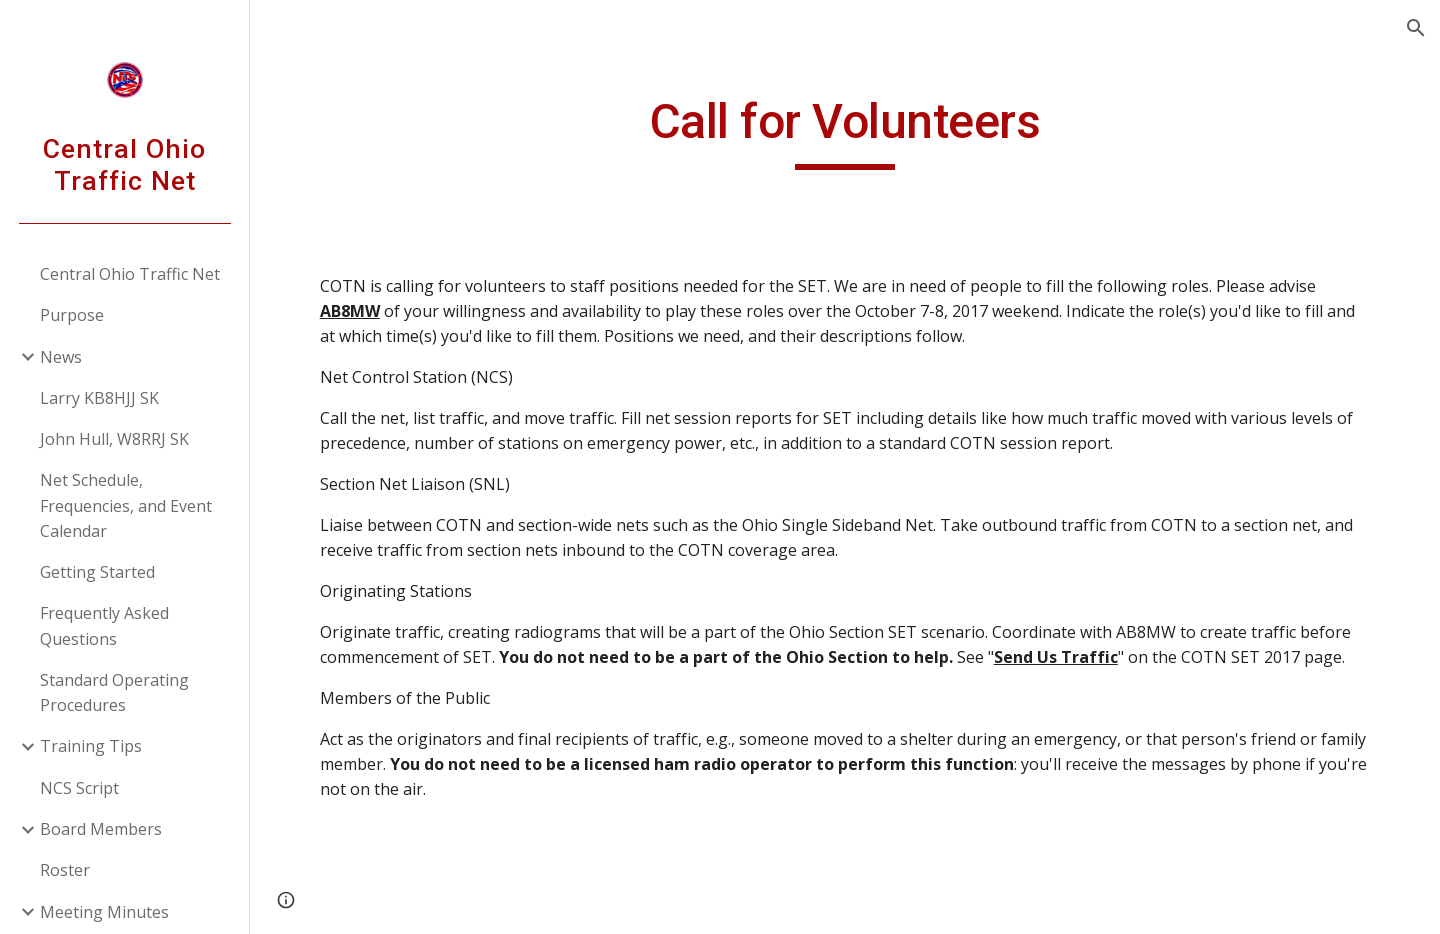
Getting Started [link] (97, 572)
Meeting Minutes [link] (104, 912)
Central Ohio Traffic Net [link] (130, 274)
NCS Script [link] (79, 788)
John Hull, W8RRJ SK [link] (114, 439)
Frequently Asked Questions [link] (104, 625)
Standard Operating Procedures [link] (114, 692)
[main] (845, 131)
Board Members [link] (101, 829)
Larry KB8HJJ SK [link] (99, 398)
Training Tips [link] (91, 746)
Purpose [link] (72, 315)
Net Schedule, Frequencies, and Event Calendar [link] (126, 505)
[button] (1416, 28)
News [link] (61, 357)
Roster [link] (65, 870)
